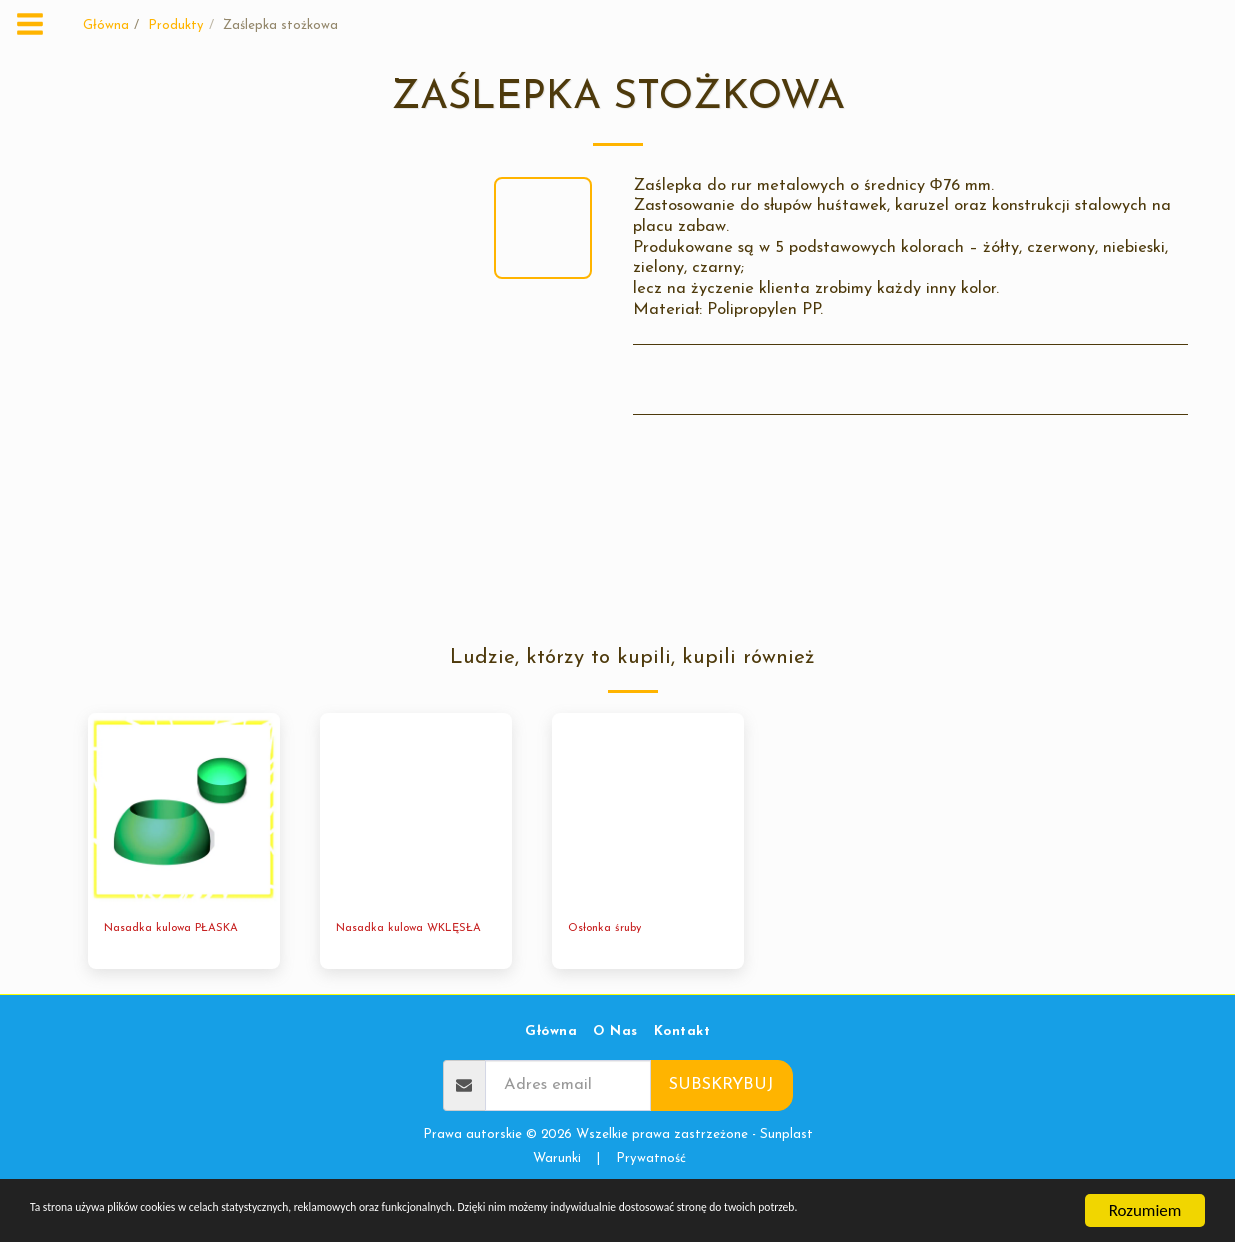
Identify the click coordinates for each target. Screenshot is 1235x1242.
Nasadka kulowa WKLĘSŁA (386, 940)
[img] (184, 809)
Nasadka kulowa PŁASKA (182, 930)
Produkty (176, 25)
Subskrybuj (721, 1104)
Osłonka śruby (611, 930)
